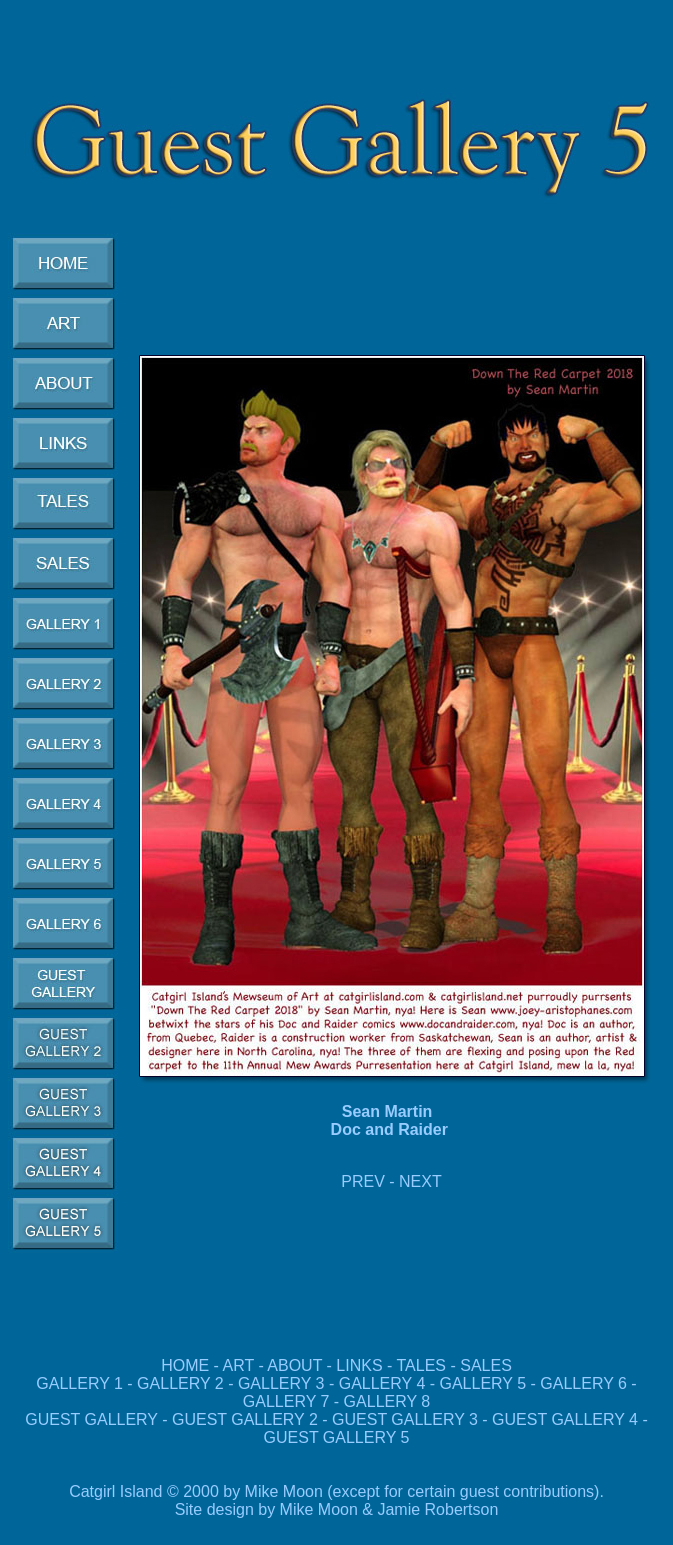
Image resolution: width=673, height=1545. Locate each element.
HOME (185, 1365)
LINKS (359, 1365)
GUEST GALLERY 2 (247, 1419)
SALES (486, 1365)
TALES (422, 1365)
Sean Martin (389, 1111)
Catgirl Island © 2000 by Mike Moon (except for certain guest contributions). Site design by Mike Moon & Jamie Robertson (336, 1500)
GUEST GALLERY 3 (407, 1419)
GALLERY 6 (583, 1383)
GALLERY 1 (79, 1383)
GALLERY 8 (387, 1401)
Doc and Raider (389, 1129)
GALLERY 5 (485, 1383)
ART (238, 1365)
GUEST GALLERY (91, 1419)
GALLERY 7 (286, 1401)
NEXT (420, 1181)
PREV (363, 1181)
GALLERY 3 (281, 1383)
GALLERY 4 (382, 1383)
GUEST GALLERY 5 (337, 1437)
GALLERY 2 (180, 1383)
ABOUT (294, 1365)
